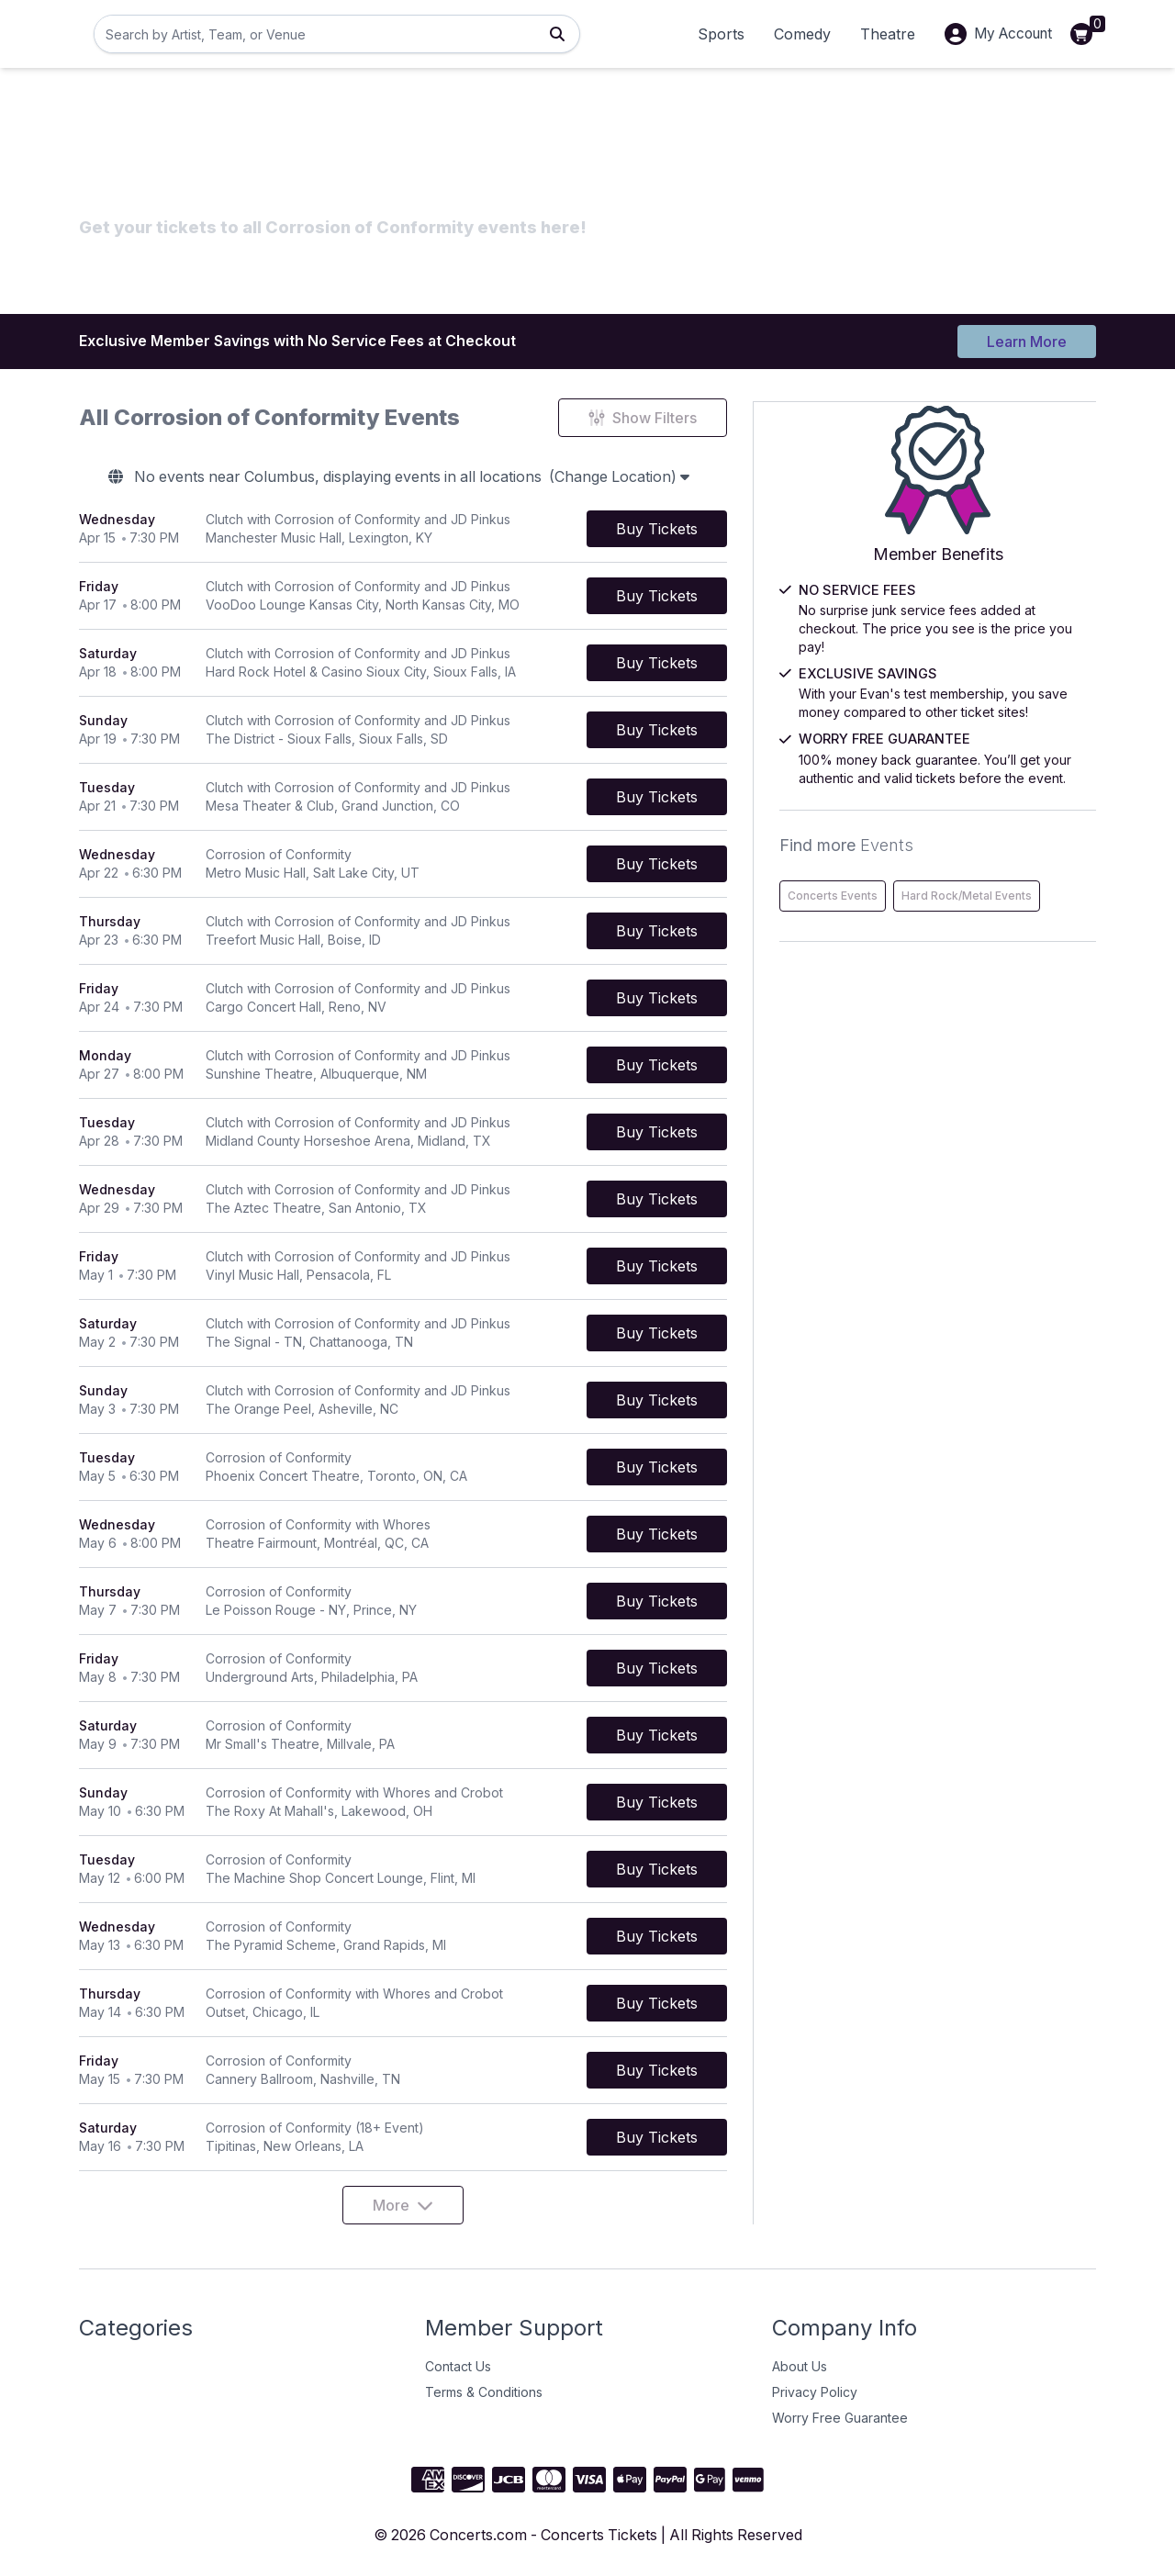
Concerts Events (923, 901)
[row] (444, 529)
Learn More (1027, 341)
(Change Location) (665, 477)
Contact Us (458, 2366)
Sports (712, 34)
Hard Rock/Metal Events (943, 939)
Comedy (794, 34)
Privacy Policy (814, 2392)
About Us (799, 2366)
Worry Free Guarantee (840, 2417)
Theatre (879, 34)
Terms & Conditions (484, 2392)
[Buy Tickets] (739, 528)
